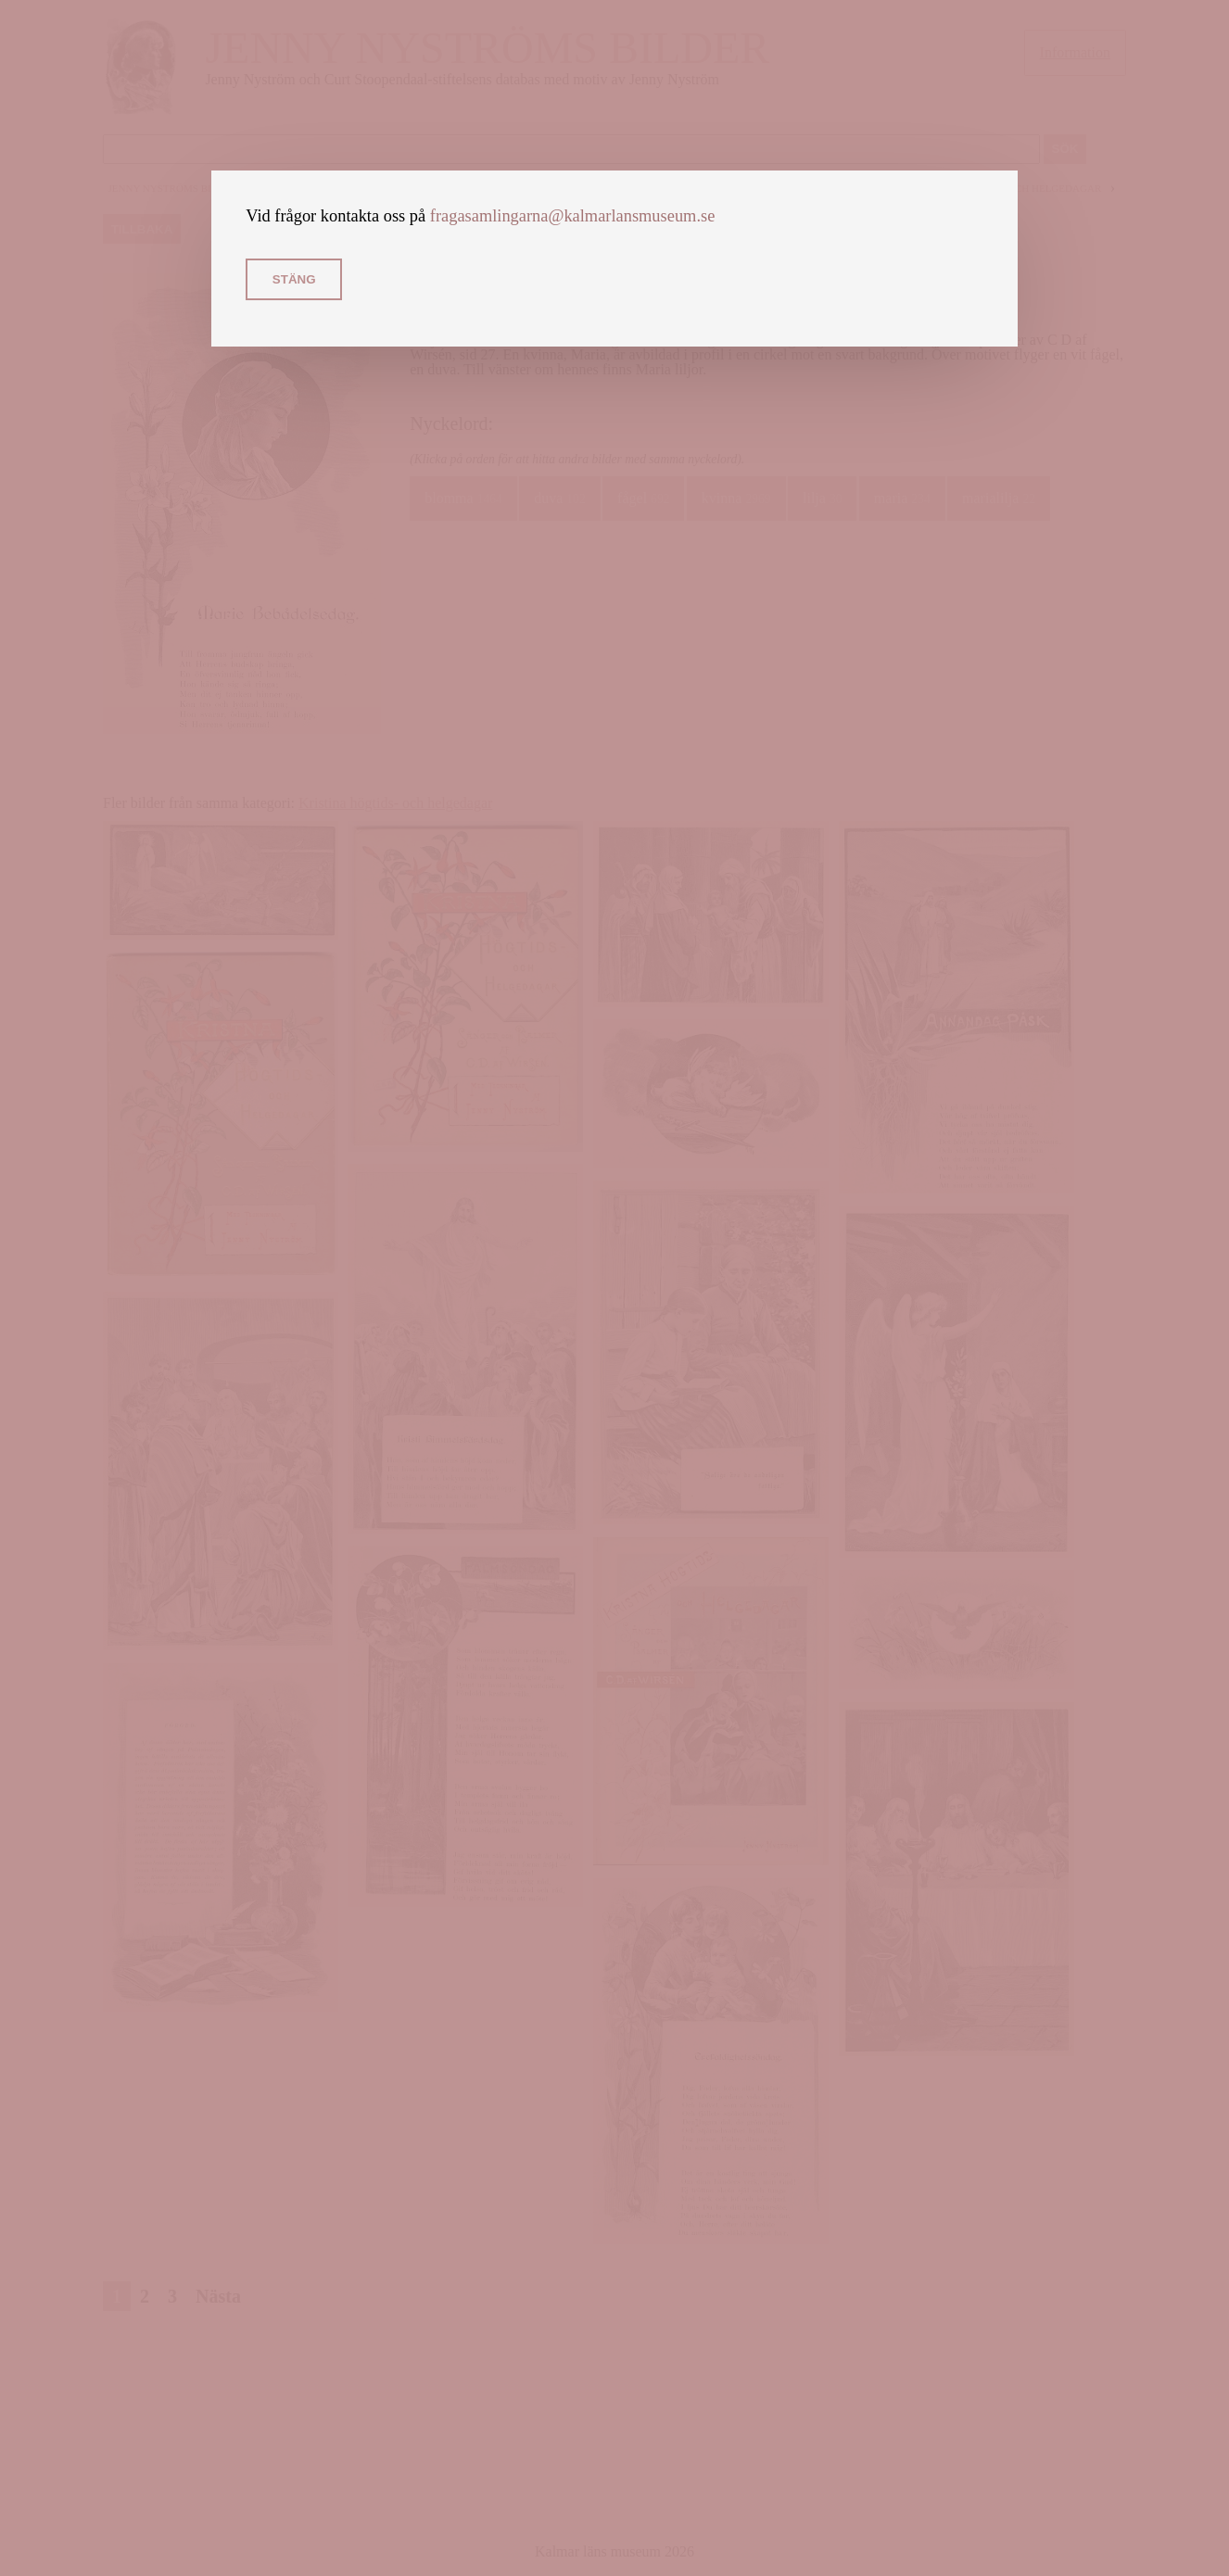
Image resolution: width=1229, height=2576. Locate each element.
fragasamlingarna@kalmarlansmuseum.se (573, 216)
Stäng (294, 279)
